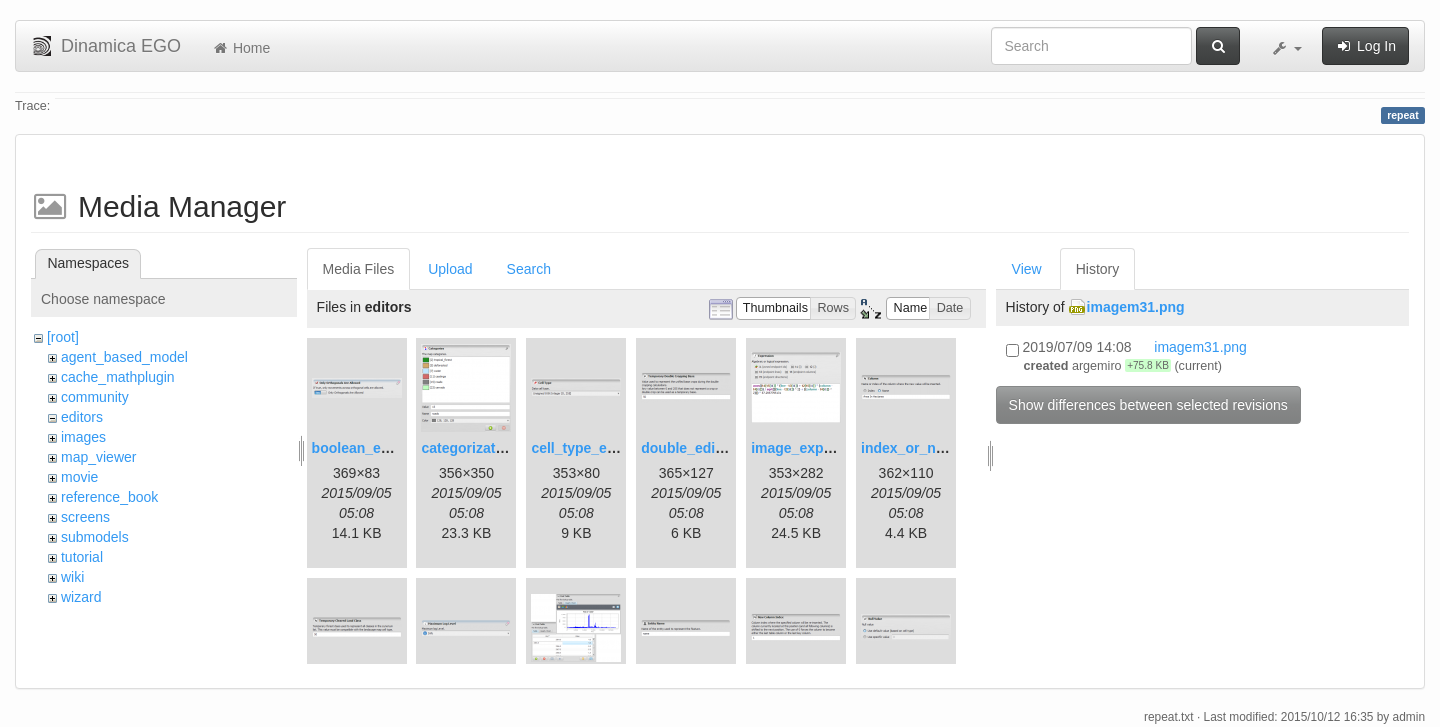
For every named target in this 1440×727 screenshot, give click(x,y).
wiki (72, 577)
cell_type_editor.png (598, 448)
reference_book (109, 497)
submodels (95, 537)
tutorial (82, 557)
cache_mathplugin (118, 377)
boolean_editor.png (376, 448)
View (1027, 269)
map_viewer (98, 457)
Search (529, 269)
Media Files (359, 269)
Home (240, 48)
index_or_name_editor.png (950, 448)
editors (82, 417)
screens (85, 517)
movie (79, 477)
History (1098, 269)
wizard (81, 597)
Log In (1365, 46)
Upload (450, 269)
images (83, 437)
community (95, 397)
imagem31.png (1136, 307)
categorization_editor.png (506, 448)
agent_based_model (124, 357)
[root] (63, 337)
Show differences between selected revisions (1148, 405)
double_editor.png (701, 448)
